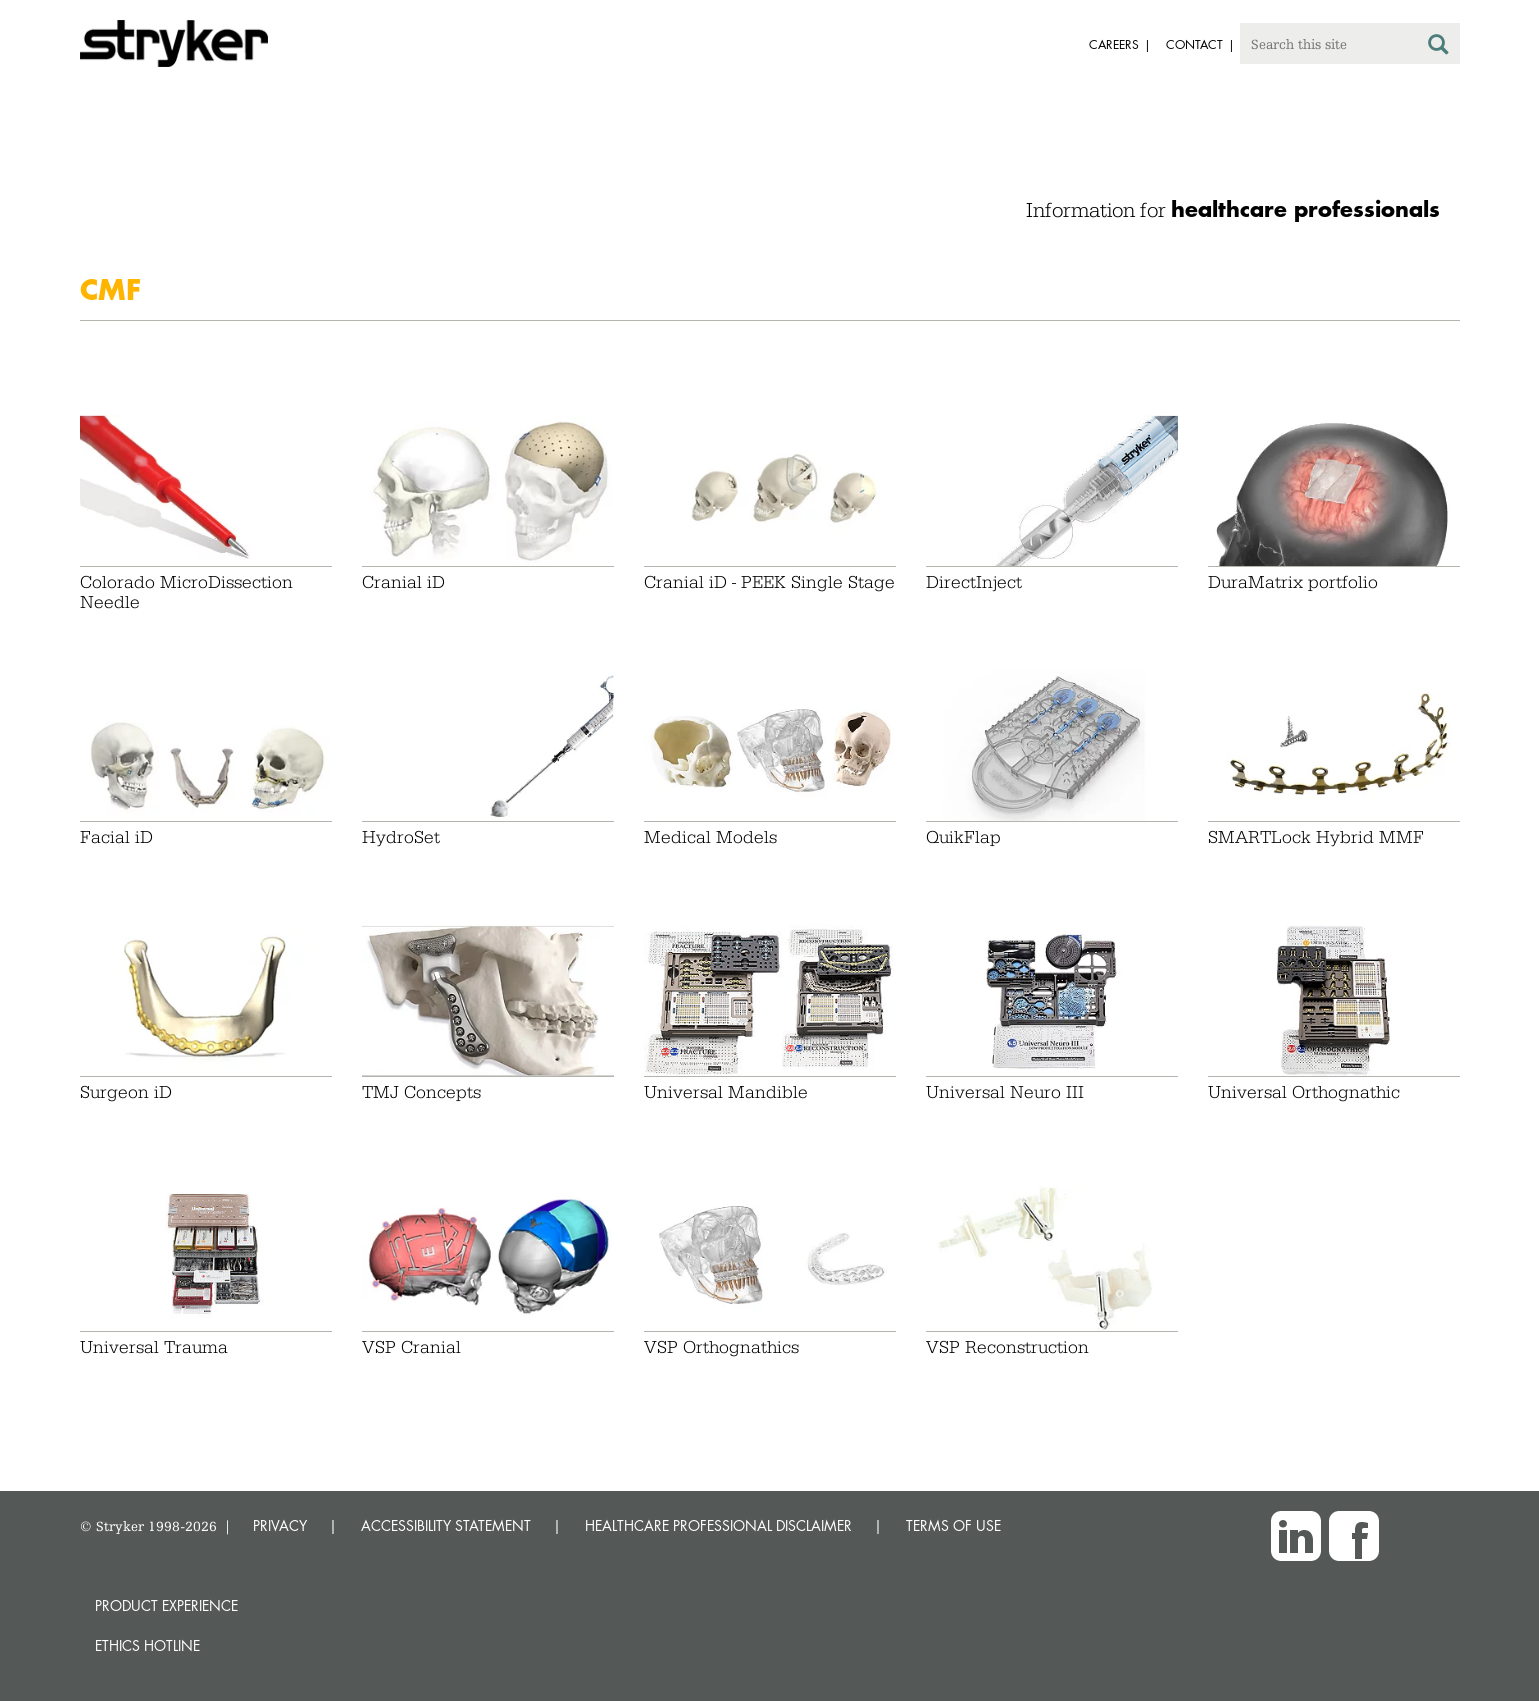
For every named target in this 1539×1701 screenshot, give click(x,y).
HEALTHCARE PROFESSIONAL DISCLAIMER (718, 1525)
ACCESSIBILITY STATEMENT (446, 1525)
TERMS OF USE (953, 1525)
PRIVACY (280, 1525)
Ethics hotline (147, 1645)
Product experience (166, 1605)
